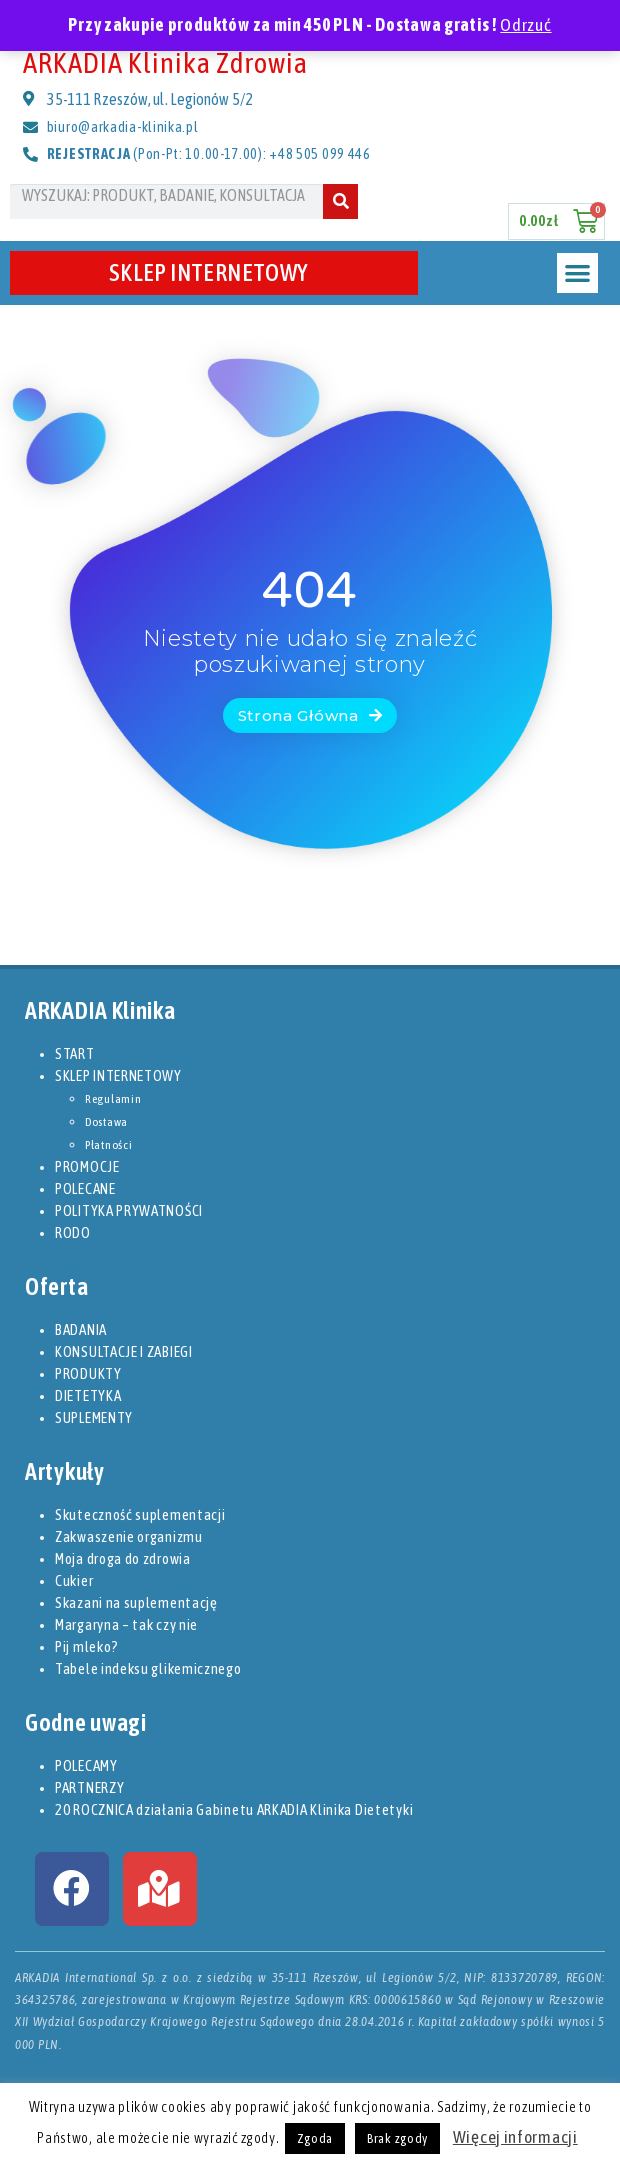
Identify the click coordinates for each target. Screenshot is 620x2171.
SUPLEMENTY (94, 1417)
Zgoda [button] (315, 2138)
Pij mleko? (87, 1646)
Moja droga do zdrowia (123, 1558)
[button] (577, 273)
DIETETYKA (88, 1395)
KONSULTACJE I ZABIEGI (124, 1351)
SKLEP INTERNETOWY (214, 272)
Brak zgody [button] (397, 2138)
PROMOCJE (87, 1166)
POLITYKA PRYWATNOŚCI (129, 1210)
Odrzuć (525, 25)
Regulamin (113, 1099)
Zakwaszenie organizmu (129, 1536)
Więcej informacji (515, 2137)
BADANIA (81, 1329)
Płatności (108, 1145)
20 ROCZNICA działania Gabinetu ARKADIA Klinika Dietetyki (234, 1809)
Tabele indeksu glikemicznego (148, 1668)
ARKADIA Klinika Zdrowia (165, 62)
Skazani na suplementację (136, 1602)
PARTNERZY (89, 1787)
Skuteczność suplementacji (140, 1514)
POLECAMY (86, 1765)
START (75, 1053)
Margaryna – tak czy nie (126, 1624)
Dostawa (106, 1122)
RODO (73, 1232)
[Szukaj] (340, 201)
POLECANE (85, 1188)
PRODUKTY (88, 1373)
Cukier (74, 1580)
